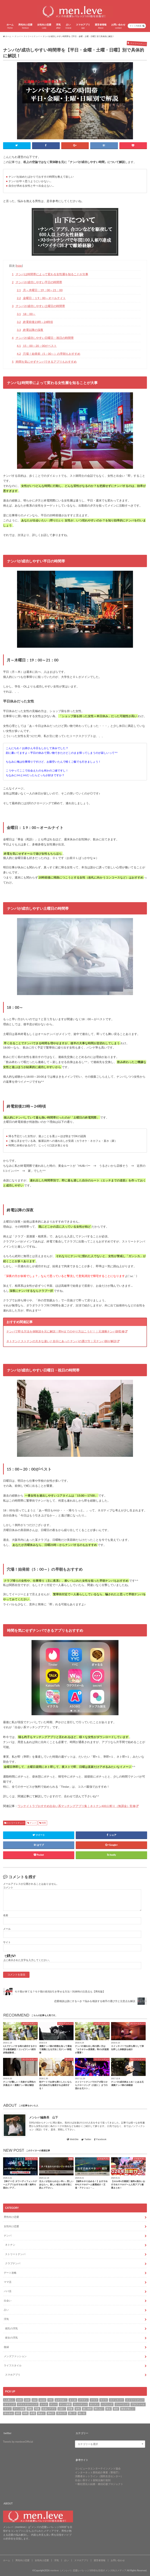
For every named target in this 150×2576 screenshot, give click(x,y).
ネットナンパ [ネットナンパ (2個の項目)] (80, 2404)
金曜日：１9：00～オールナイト (41, 298)
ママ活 (7, 2281)
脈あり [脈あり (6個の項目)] (41, 2413)
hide (19, 265)
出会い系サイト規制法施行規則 (93, 2479)
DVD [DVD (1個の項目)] (19, 2400)
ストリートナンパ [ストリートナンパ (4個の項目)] (134, 2400)
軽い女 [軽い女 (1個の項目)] (82, 2413)
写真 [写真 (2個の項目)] (37, 2408)
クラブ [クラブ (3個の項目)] (94, 2400)
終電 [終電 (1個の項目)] (33, 2413)
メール (7, 1928)
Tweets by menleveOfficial (18, 2441)
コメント (8, 1887)
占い (68, 26)
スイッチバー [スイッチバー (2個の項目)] (116, 2400)
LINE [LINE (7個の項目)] (27, 2400)
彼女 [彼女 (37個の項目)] (116, 2408)
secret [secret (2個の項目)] (42, 2400)
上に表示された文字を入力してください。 (27, 1960)
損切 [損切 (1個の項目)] (18, 2413)
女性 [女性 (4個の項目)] (78, 2408)
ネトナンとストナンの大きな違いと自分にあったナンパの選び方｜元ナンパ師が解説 (61, 1341)
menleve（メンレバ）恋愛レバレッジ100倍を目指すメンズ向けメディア (88, 2570)
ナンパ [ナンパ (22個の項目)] (53, 2404)
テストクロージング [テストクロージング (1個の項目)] (28, 2404)
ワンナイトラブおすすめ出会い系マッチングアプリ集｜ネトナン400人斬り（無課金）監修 (77, 1806)
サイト (7, 1942)
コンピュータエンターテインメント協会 (98, 2468)
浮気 (58, 26)
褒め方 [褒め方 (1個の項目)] (51, 2413)
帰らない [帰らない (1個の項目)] (99, 2408)
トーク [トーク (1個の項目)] (44, 2404)
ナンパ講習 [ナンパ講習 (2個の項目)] (65, 2404)
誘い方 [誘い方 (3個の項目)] (72, 2413)
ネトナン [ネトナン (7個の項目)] (94, 2404)
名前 (5, 1915)
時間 (43, 1822)
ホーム (10, 26)
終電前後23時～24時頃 (35, 321)
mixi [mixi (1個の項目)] (35, 2400)
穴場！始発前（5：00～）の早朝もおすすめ (48, 353)
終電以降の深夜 (30, 329)
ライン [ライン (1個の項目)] (7, 2408)
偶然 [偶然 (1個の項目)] (30, 2408)
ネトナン (10, 2244)
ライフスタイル (13, 2365)
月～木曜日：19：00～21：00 (40, 290)
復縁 (6, 2346)
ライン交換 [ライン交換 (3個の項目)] (19, 2408)
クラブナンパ (12, 2263)
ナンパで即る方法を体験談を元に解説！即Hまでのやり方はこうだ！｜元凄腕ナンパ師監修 (65, 1331)
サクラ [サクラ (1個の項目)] (103, 2400)
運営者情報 (101, 26)
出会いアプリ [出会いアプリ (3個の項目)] (48, 2408)
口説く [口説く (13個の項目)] (62, 2408)
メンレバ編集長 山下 (43, 2117)
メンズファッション (15, 2356)
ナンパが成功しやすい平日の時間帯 (37, 282)
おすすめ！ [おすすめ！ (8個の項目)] (61, 2400)
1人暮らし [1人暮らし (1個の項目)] (9, 2400)
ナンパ (33, 1822)
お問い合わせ (118, 26)
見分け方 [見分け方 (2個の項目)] (61, 2413)
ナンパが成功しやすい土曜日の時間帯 (38, 306)
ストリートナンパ (15, 1822)
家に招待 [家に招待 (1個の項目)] (87, 2408)
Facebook (100, 2139)
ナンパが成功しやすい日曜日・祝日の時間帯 (43, 337)
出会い (7, 2300)
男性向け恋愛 (25, 26)
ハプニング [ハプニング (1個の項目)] (107, 2404)
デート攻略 (10, 2272)
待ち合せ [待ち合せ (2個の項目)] (8, 2413)
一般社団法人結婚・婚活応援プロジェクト (99, 2483)
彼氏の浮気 (11, 2328)
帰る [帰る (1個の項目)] (108, 2408)
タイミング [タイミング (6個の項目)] (9, 2404)
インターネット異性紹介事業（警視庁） (98, 2472)
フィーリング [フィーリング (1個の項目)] (122, 2404)
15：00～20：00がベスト (37, 345)
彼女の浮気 (11, 2337)
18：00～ (26, 314)
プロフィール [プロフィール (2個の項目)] (138, 2404)
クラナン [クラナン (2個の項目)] (83, 2400)
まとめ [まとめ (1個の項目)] (73, 2400)
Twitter (86, 2139)
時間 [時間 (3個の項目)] (25, 2413)
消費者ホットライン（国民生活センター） (99, 2476)
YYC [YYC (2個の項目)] (50, 2400)
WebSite (72, 2139)
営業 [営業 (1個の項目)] (70, 2408)
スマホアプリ (83, 26)
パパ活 (7, 2291)
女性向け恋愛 (44, 26)
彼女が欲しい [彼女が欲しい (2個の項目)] (127, 2408)
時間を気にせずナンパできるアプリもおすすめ (44, 361)
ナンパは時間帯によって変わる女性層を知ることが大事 (50, 274)
